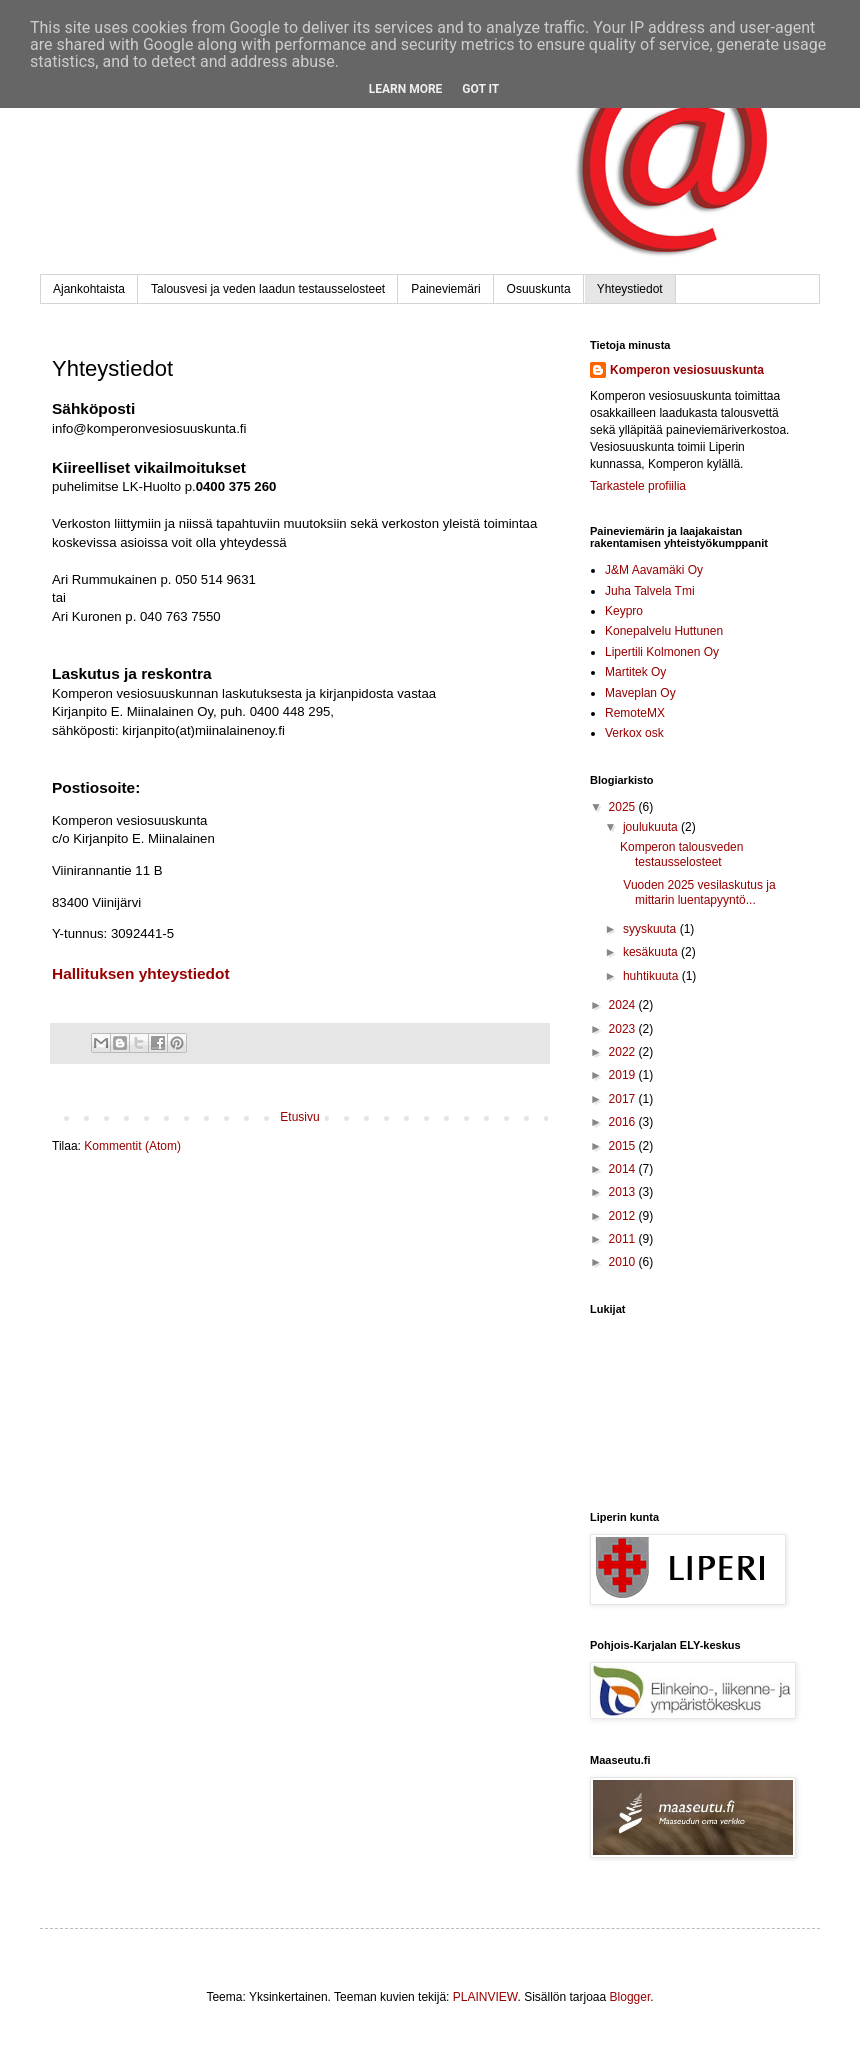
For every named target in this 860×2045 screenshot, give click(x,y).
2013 (624, 1192)
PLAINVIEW (485, 1997)
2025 (624, 807)
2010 (624, 1262)
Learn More (406, 89)
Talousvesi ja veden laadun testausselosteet (268, 289)
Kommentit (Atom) (132, 1146)
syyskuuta (651, 929)
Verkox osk (634, 733)
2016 (624, 1122)
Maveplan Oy (640, 693)
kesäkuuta (652, 952)
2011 (624, 1239)
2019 (624, 1075)
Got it (480, 89)
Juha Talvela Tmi (650, 591)
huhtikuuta (652, 976)
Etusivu (299, 1117)
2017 (624, 1099)
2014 (624, 1169)
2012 (624, 1216)
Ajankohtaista (89, 289)
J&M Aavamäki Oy (654, 570)
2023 (624, 1029)
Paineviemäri (445, 289)
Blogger (630, 1997)
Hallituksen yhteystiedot (141, 973)
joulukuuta (652, 827)
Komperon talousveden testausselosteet (681, 854)
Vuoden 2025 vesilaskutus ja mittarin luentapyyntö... (698, 892)
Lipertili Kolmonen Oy (662, 652)
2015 (624, 1146)
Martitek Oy (635, 672)
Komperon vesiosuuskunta (687, 370)
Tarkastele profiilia (638, 486)
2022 (624, 1052)
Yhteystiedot (630, 289)
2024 (624, 1005)
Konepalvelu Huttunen (664, 631)
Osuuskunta (539, 289)
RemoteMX (635, 713)
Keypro (624, 611)
